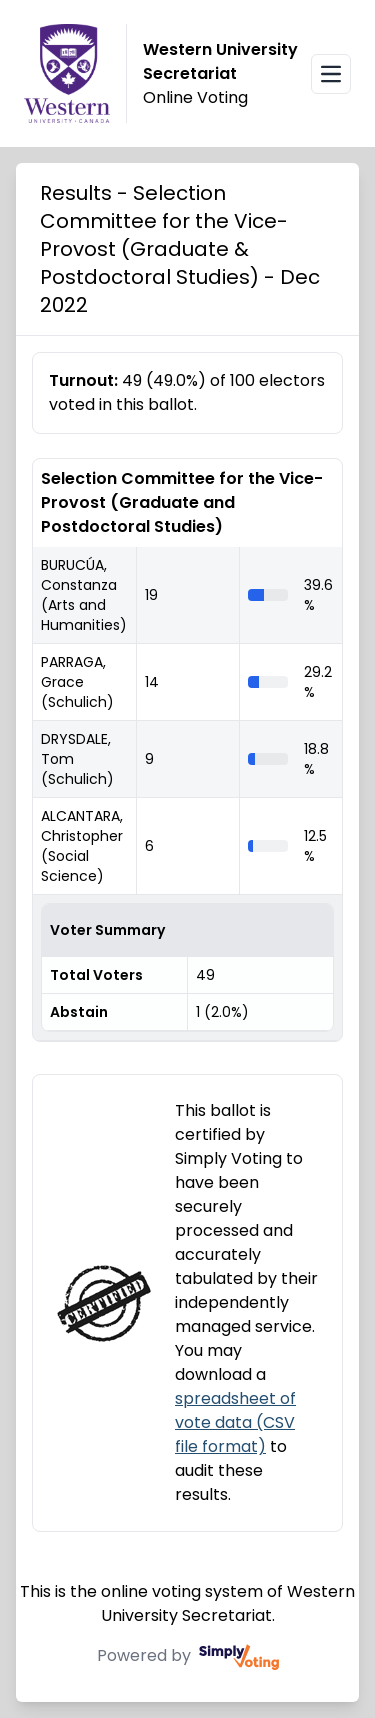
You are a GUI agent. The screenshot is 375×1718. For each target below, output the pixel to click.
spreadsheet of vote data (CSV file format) (235, 1422)
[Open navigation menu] (331, 74)
